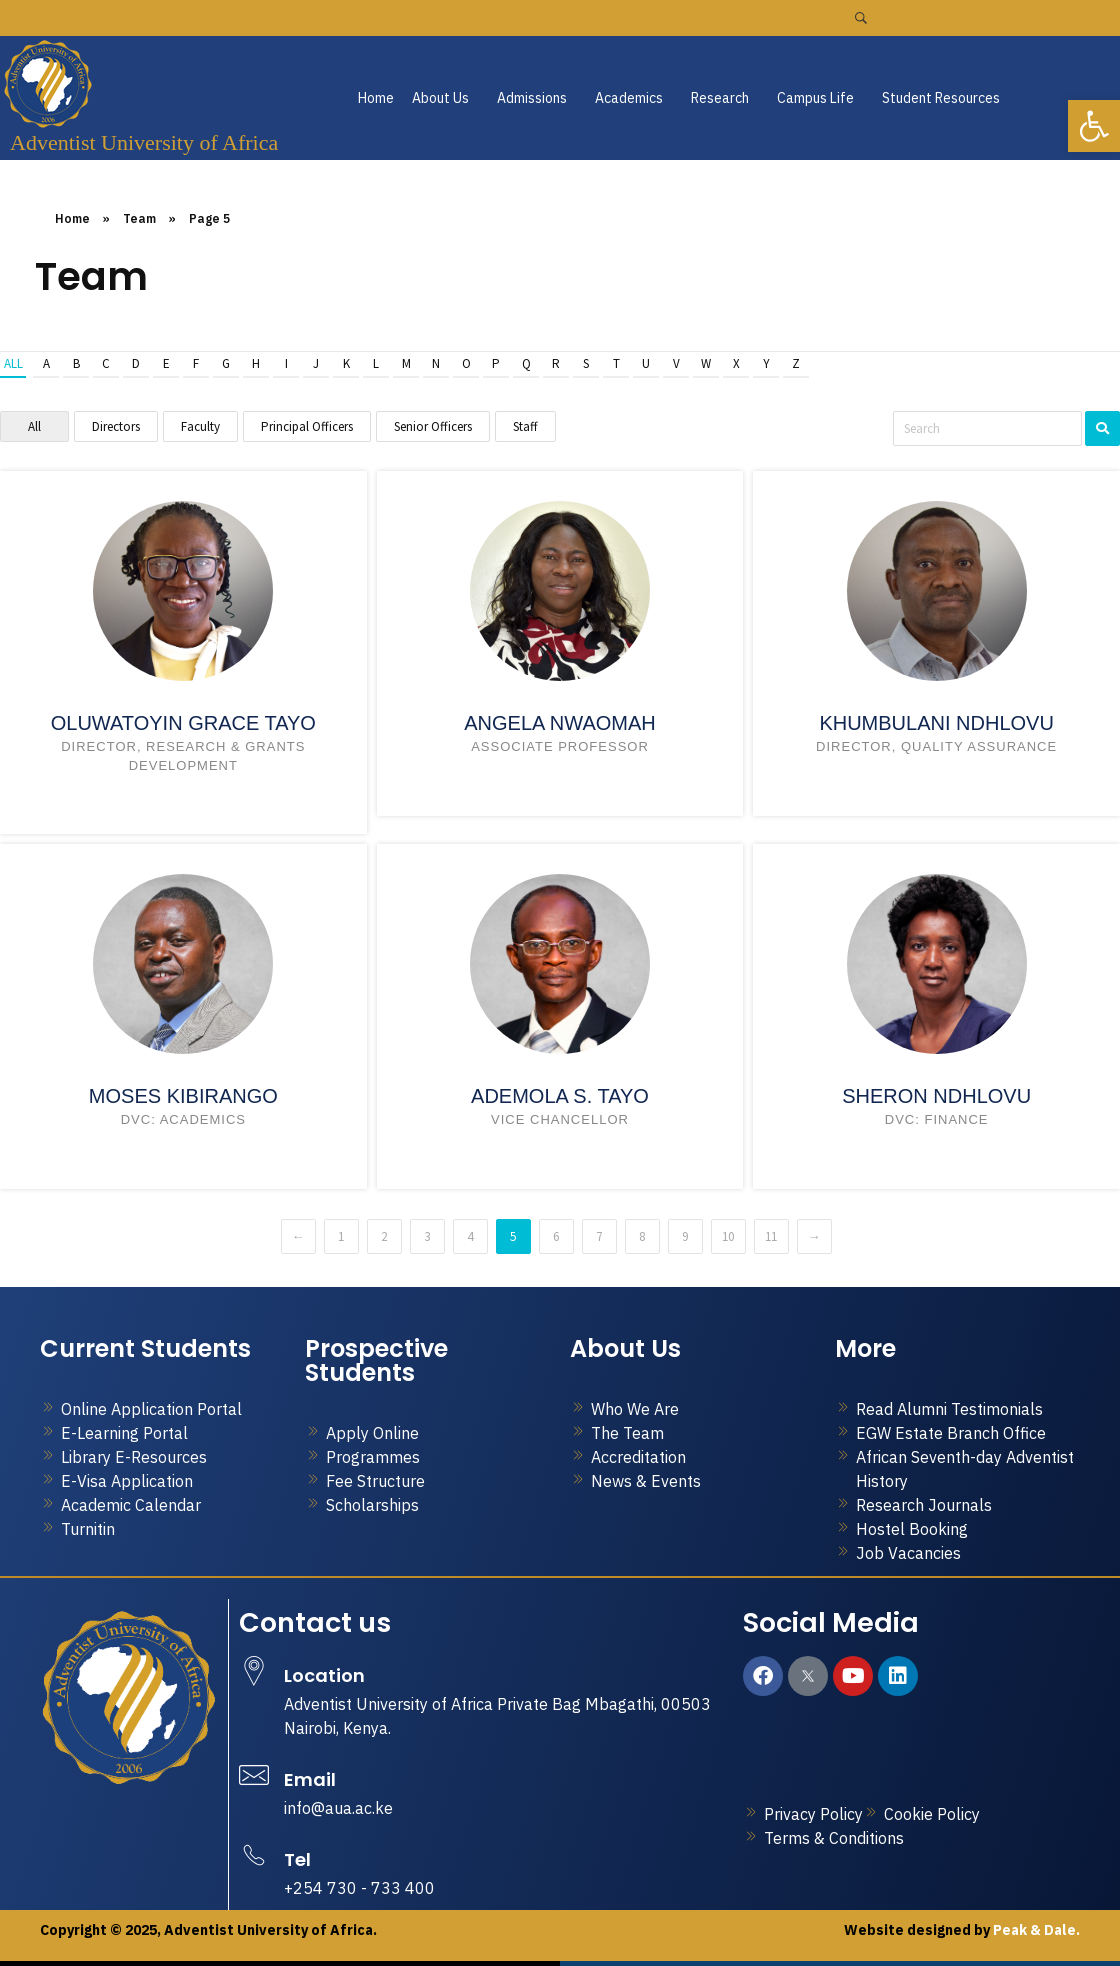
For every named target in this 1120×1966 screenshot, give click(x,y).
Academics (629, 98)
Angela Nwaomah (560, 723)
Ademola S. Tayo (560, 1096)
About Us (440, 98)
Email (310, 1779)
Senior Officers (433, 426)
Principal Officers (307, 426)
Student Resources (941, 98)
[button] (445, 98)
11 (771, 1236)
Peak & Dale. (1035, 1930)
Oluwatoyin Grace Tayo (183, 723)
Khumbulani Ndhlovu (936, 723)
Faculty (200, 426)
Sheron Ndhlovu (936, 1096)
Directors (116, 426)
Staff (525, 426)
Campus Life (815, 98)
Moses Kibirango (183, 1096)
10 (728, 1236)
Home (376, 98)
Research (720, 98)
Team (139, 218)
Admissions (532, 98)
